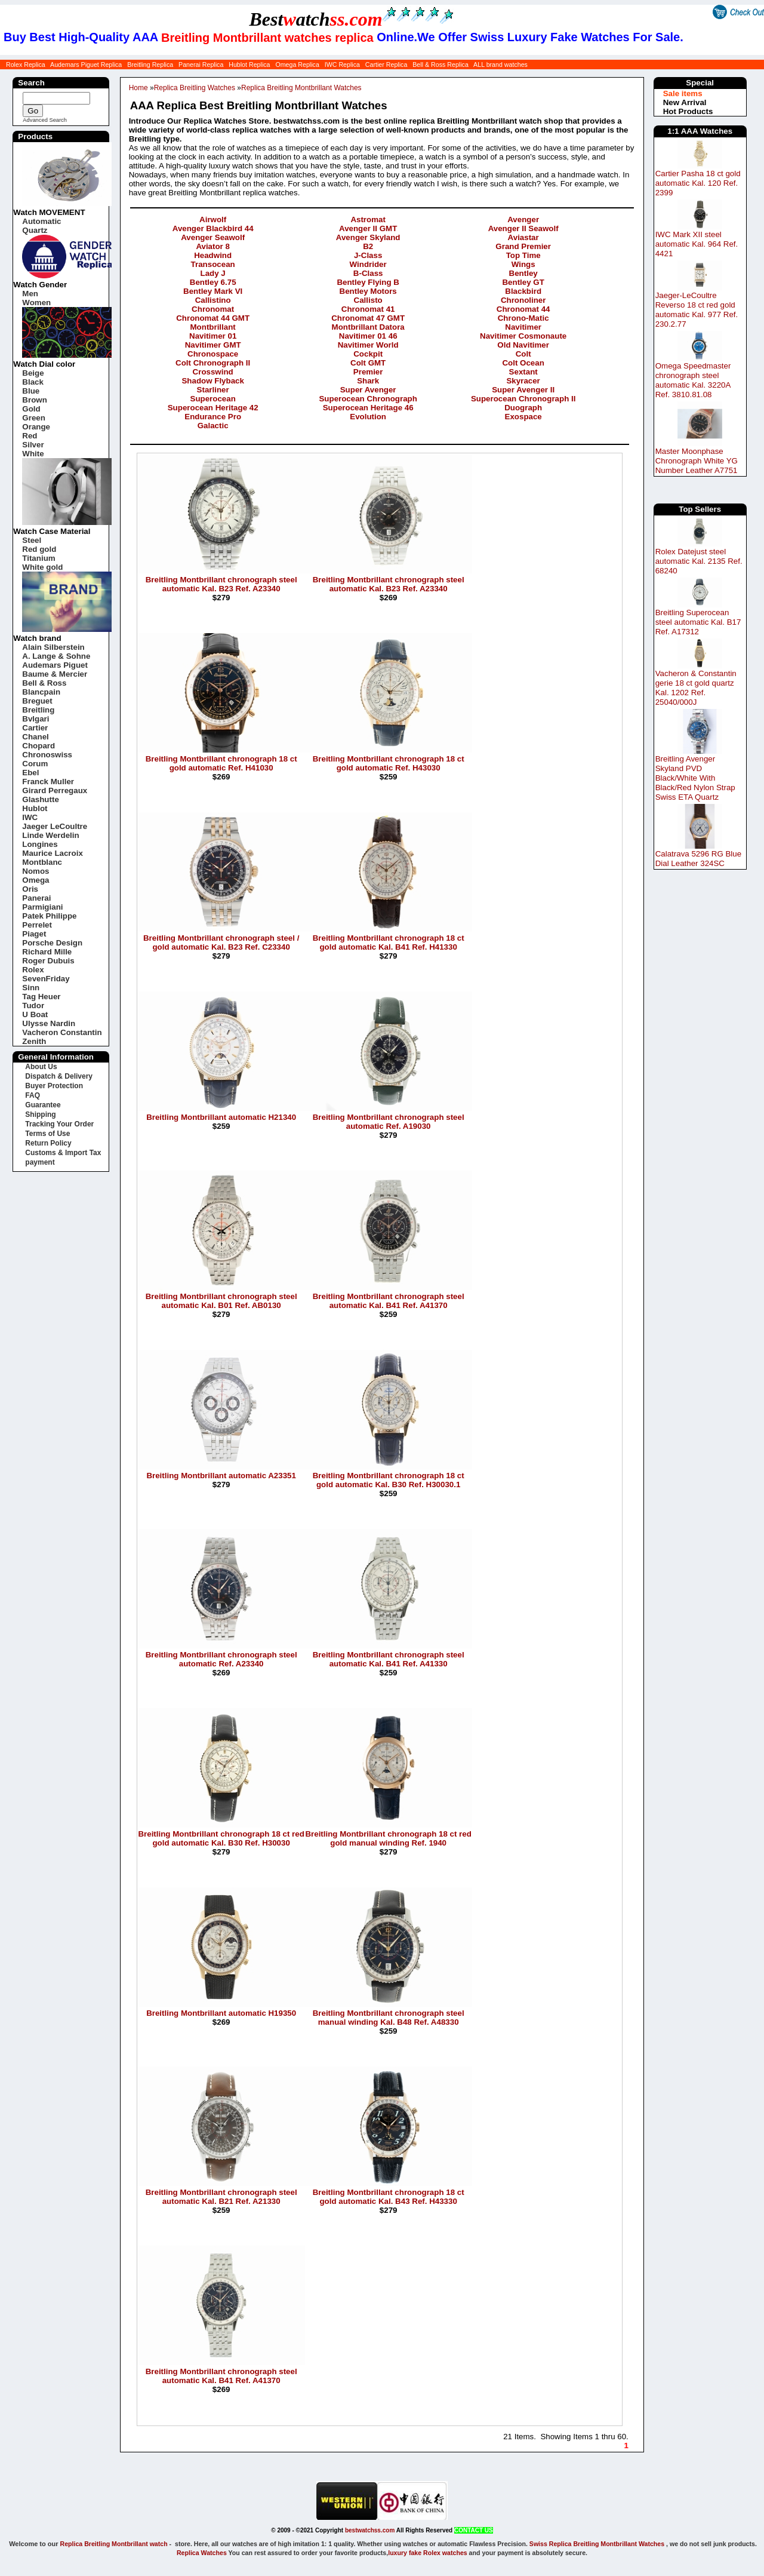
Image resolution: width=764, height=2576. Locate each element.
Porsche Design (52, 942)
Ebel (30, 772)
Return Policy (48, 1143)
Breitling (38, 709)
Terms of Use (47, 1133)
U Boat (35, 1014)
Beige (33, 373)
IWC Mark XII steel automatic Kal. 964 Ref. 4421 (696, 244)
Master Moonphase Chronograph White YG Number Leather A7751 (696, 461)
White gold (42, 567)
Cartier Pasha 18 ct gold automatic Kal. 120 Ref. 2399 (698, 183)
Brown (34, 399)
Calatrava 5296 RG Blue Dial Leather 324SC (698, 858)
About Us (41, 1067)
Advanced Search (45, 120)
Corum (35, 763)
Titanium (38, 558)
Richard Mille (47, 951)
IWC (30, 817)
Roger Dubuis (48, 960)
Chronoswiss (47, 754)
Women (36, 302)
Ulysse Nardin (48, 1023)
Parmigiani (42, 906)
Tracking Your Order (59, 1124)
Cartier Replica (386, 64)
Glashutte (40, 799)
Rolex (33, 969)
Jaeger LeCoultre (54, 826)
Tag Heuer (41, 996)
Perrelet (37, 924)
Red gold (39, 549)
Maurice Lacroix (52, 853)
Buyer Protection (54, 1086)
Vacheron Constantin (61, 1032)
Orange (36, 426)
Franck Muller (48, 781)
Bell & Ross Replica (440, 64)
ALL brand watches (500, 64)
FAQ (32, 1095)
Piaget (34, 933)
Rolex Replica (25, 64)
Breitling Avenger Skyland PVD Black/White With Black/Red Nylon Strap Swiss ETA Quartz (695, 778)
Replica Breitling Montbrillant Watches (301, 88)
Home (138, 88)
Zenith (34, 1041)
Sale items (683, 93)
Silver (33, 444)
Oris (30, 889)
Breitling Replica (150, 64)
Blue (30, 390)
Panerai (36, 898)
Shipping (40, 1114)
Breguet (37, 700)
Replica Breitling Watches (194, 88)
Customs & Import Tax (63, 1153)
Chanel (35, 736)
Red (29, 435)
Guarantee (42, 1105)
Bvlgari (35, 718)
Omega (35, 880)
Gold (31, 408)
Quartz (34, 230)
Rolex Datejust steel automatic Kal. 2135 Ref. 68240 (699, 561)
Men (30, 293)
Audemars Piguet (55, 665)
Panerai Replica (200, 64)
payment (39, 1162)
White (33, 453)
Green (33, 417)
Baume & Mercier (54, 674)
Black (33, 381)
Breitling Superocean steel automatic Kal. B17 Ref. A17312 (698, 622)
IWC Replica (342, 64)
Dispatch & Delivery (59, 1076)
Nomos (35, 871)
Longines (39, 844)
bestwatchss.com (370, 2530)
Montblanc (42, 862)
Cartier (35, 727)
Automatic (41, 221)
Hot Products (688, 111)
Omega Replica (297, 64)
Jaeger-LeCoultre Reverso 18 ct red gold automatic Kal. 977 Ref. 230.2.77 (696, 309)
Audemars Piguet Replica (86, 64)
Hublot (34, 808)
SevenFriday (45, 978)
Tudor (33, 1005)
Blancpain (41, 691)
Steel (31, 540)
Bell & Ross (44, 682)
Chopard (38, 745)
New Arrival (685, 102)
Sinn (30, 987)
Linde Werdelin (50, 835)
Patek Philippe (49, 915)
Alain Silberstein (53, 647)
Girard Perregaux (54, 790)
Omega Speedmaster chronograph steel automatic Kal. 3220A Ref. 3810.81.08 (693, 380)
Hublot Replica (249, 64)
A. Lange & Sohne (56, 656)
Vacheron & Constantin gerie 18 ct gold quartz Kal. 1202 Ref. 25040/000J (696, 688)
